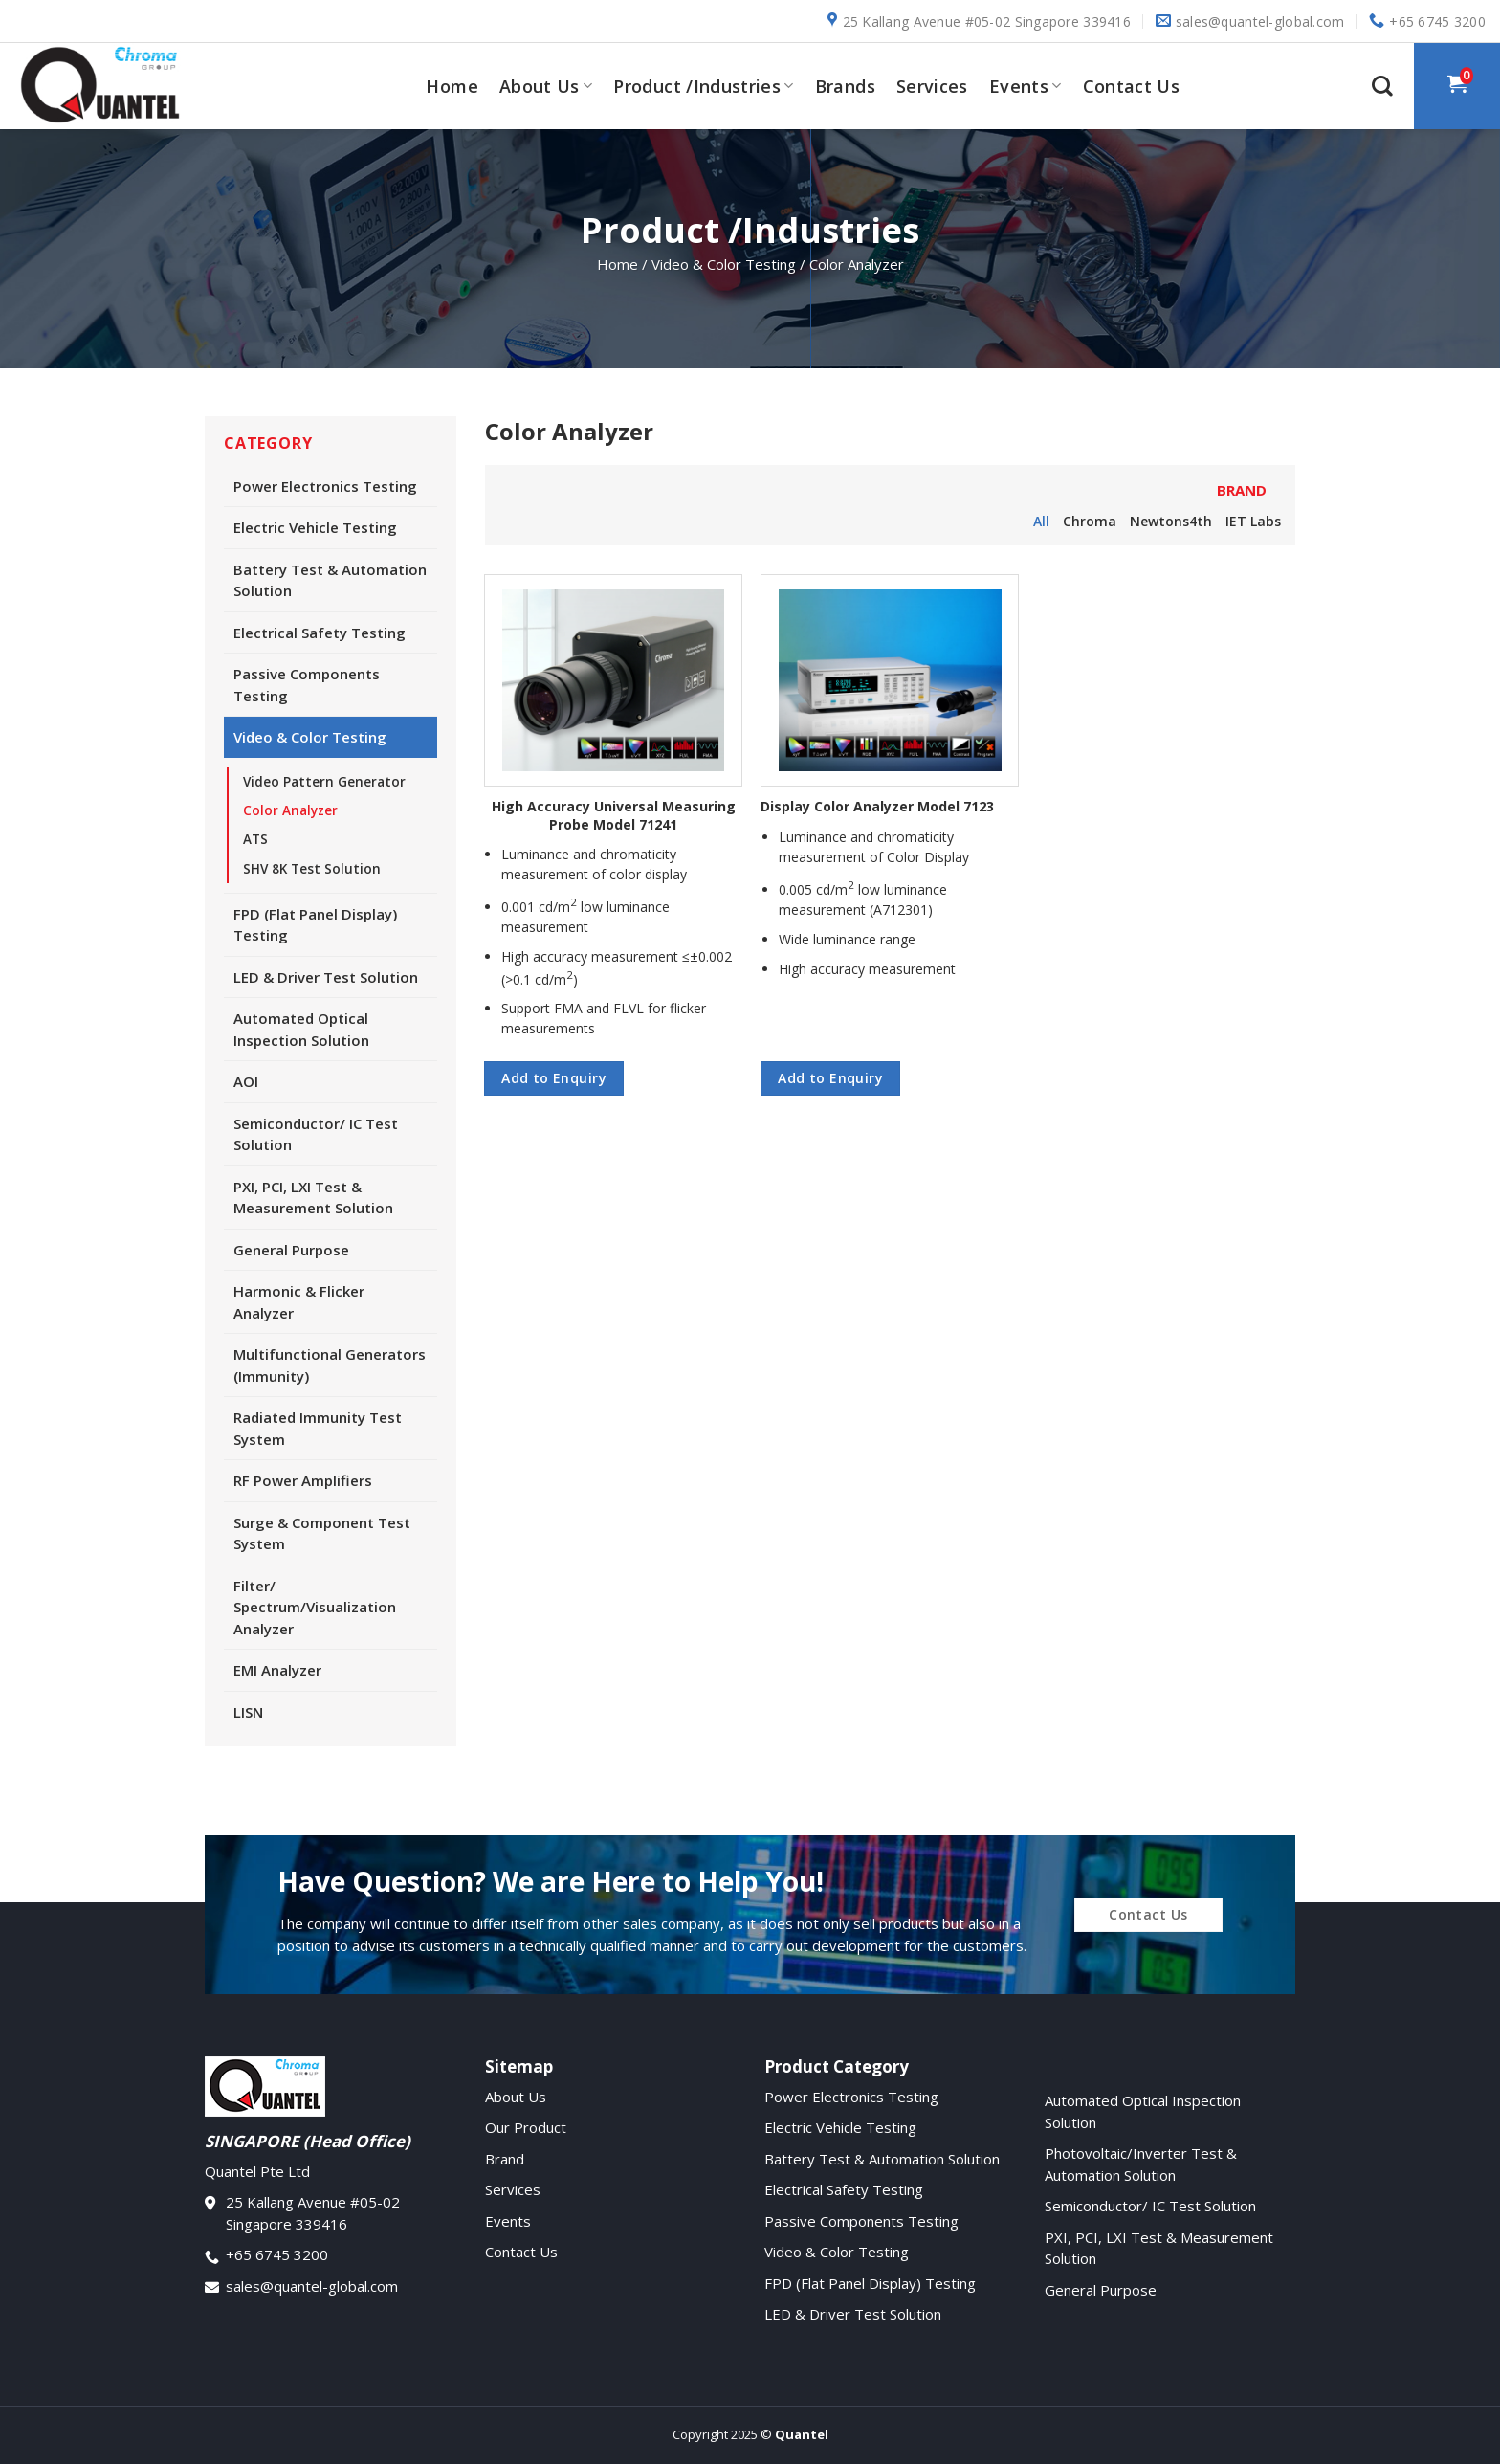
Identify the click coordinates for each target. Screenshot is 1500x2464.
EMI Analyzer (277, 1669)
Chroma (1089, 521)
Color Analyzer (290, 810)
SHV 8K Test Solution (312, 868)
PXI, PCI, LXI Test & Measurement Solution (313, 1197)
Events (1025, 86)
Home (451, 86)
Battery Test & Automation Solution (330, 580)
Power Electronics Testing (325, 486)
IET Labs (1253, 521)
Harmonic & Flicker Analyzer (298, 1301)
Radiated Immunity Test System (317, 1428)
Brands (845, 86)
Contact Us (1131, 86)
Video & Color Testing (309, 736)
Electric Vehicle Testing (315, 527)
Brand (504, 2158)
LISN (248, 1711)
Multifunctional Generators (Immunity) (329, 1365)
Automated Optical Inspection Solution (301, 1029)
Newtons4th (1171, 521)
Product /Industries (703, 86)
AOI (245, 1081)
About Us (545, 86)
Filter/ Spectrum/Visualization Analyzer (314, 1607)
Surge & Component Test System (321, 1533)
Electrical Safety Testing (319, 632)
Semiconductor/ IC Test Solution (315, 1134)
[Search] (1382, 86)
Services (932, 86)
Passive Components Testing (306, 684)
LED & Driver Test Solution (325, 977)
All (1041, 521)
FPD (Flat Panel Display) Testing (315, 924)
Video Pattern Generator (324, 781)
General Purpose (291, 1249)
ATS (255, 839)
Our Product (525, 2127)
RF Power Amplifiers (302, 1480)
